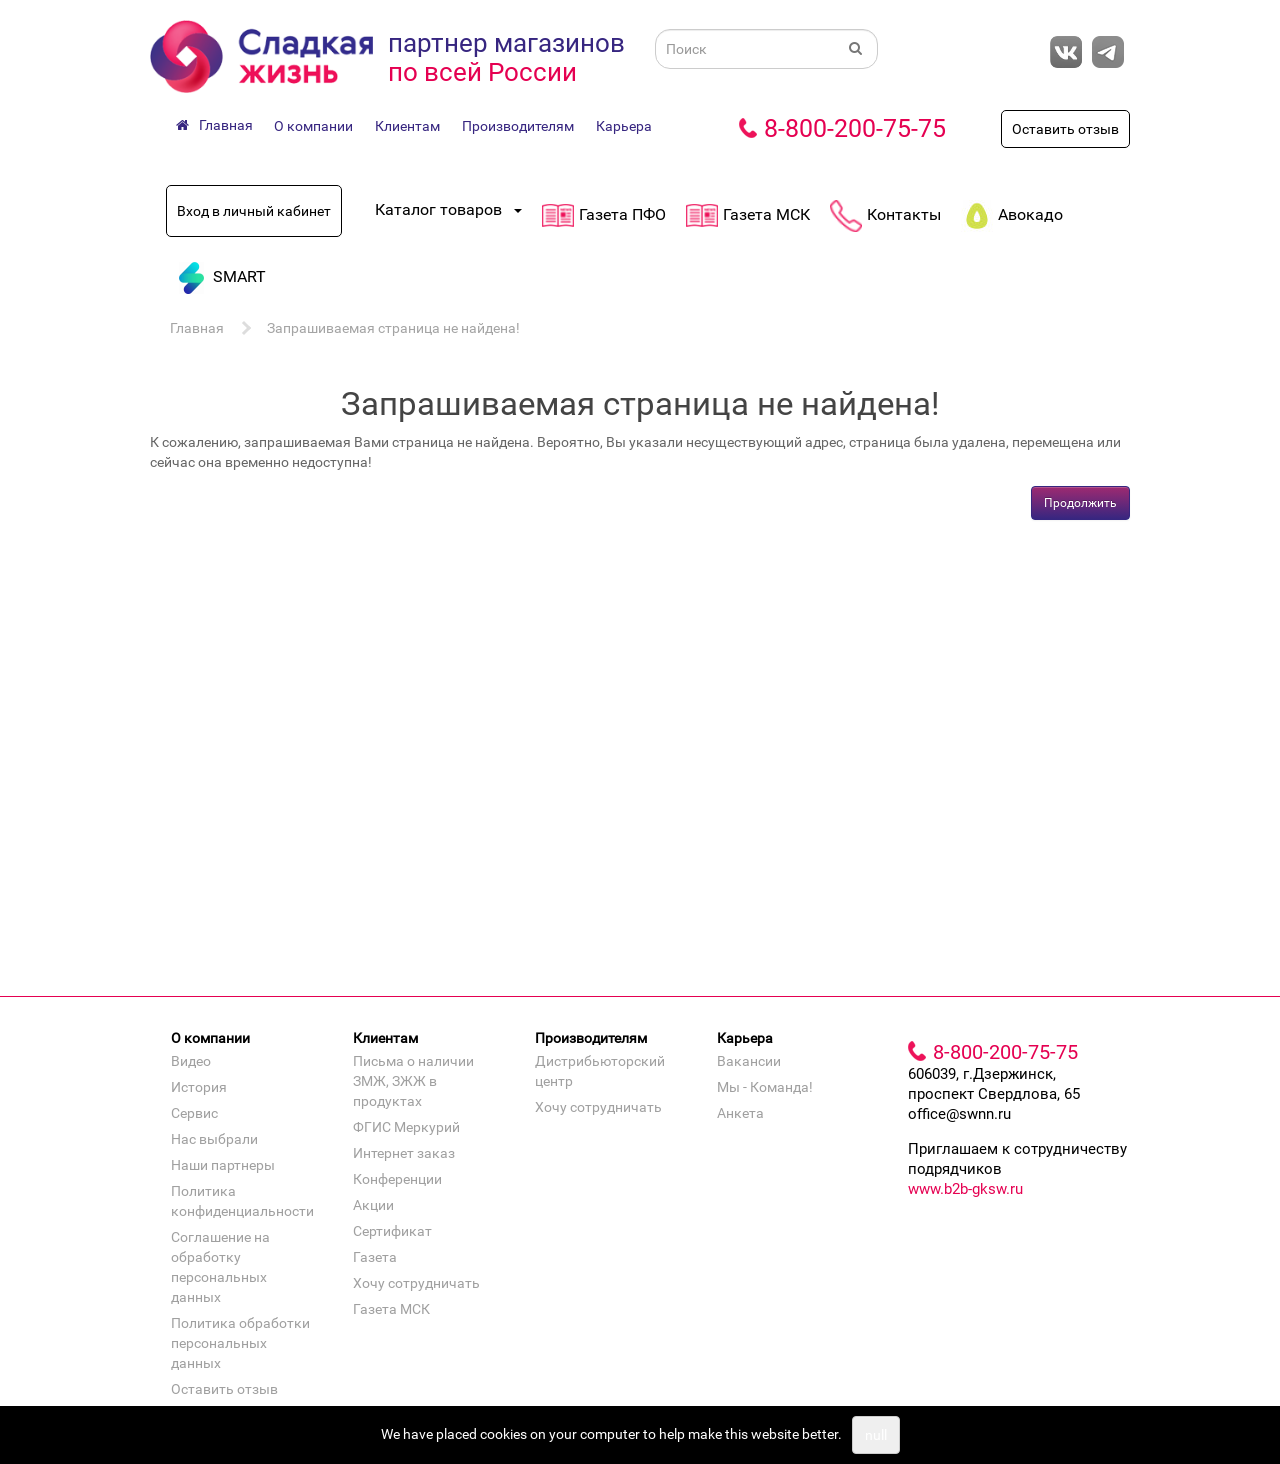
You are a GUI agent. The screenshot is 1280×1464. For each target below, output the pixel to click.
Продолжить (1080, 503)
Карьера (624, 126)
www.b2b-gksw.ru (965, 1189)
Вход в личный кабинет (254, 211)
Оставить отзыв (1065, 129)
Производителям (518, 126)
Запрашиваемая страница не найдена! (393, 328)
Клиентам (407, 126)
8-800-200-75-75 (855, 128)
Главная (197, 328)
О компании (313, 126)
